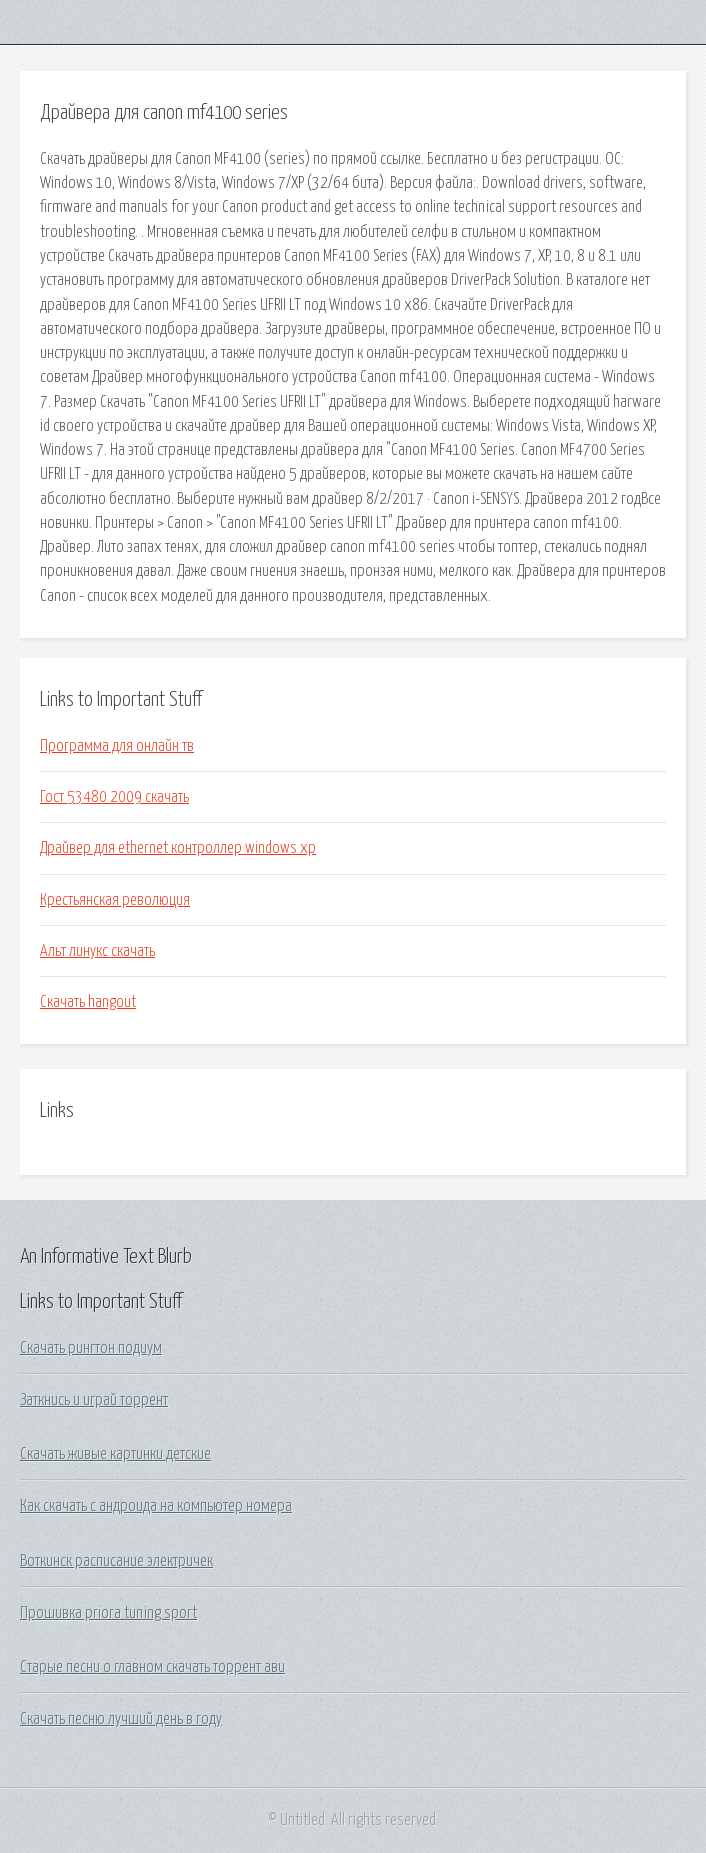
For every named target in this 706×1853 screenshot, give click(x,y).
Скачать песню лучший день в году (121, 1719)
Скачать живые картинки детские (115, 1454)
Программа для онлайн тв (117, 746)
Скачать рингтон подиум (91, 1348)
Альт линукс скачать (97, 951)
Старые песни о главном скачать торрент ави (152, 1667)
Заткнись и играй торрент (94, 1400)
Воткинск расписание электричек (116, 1561)
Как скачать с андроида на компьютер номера (156, 1506)
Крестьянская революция (115, 900)
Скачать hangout (88, 1002)
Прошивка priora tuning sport (108, 1613)
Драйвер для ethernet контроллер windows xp (178, 848)
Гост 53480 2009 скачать (114, 797)
